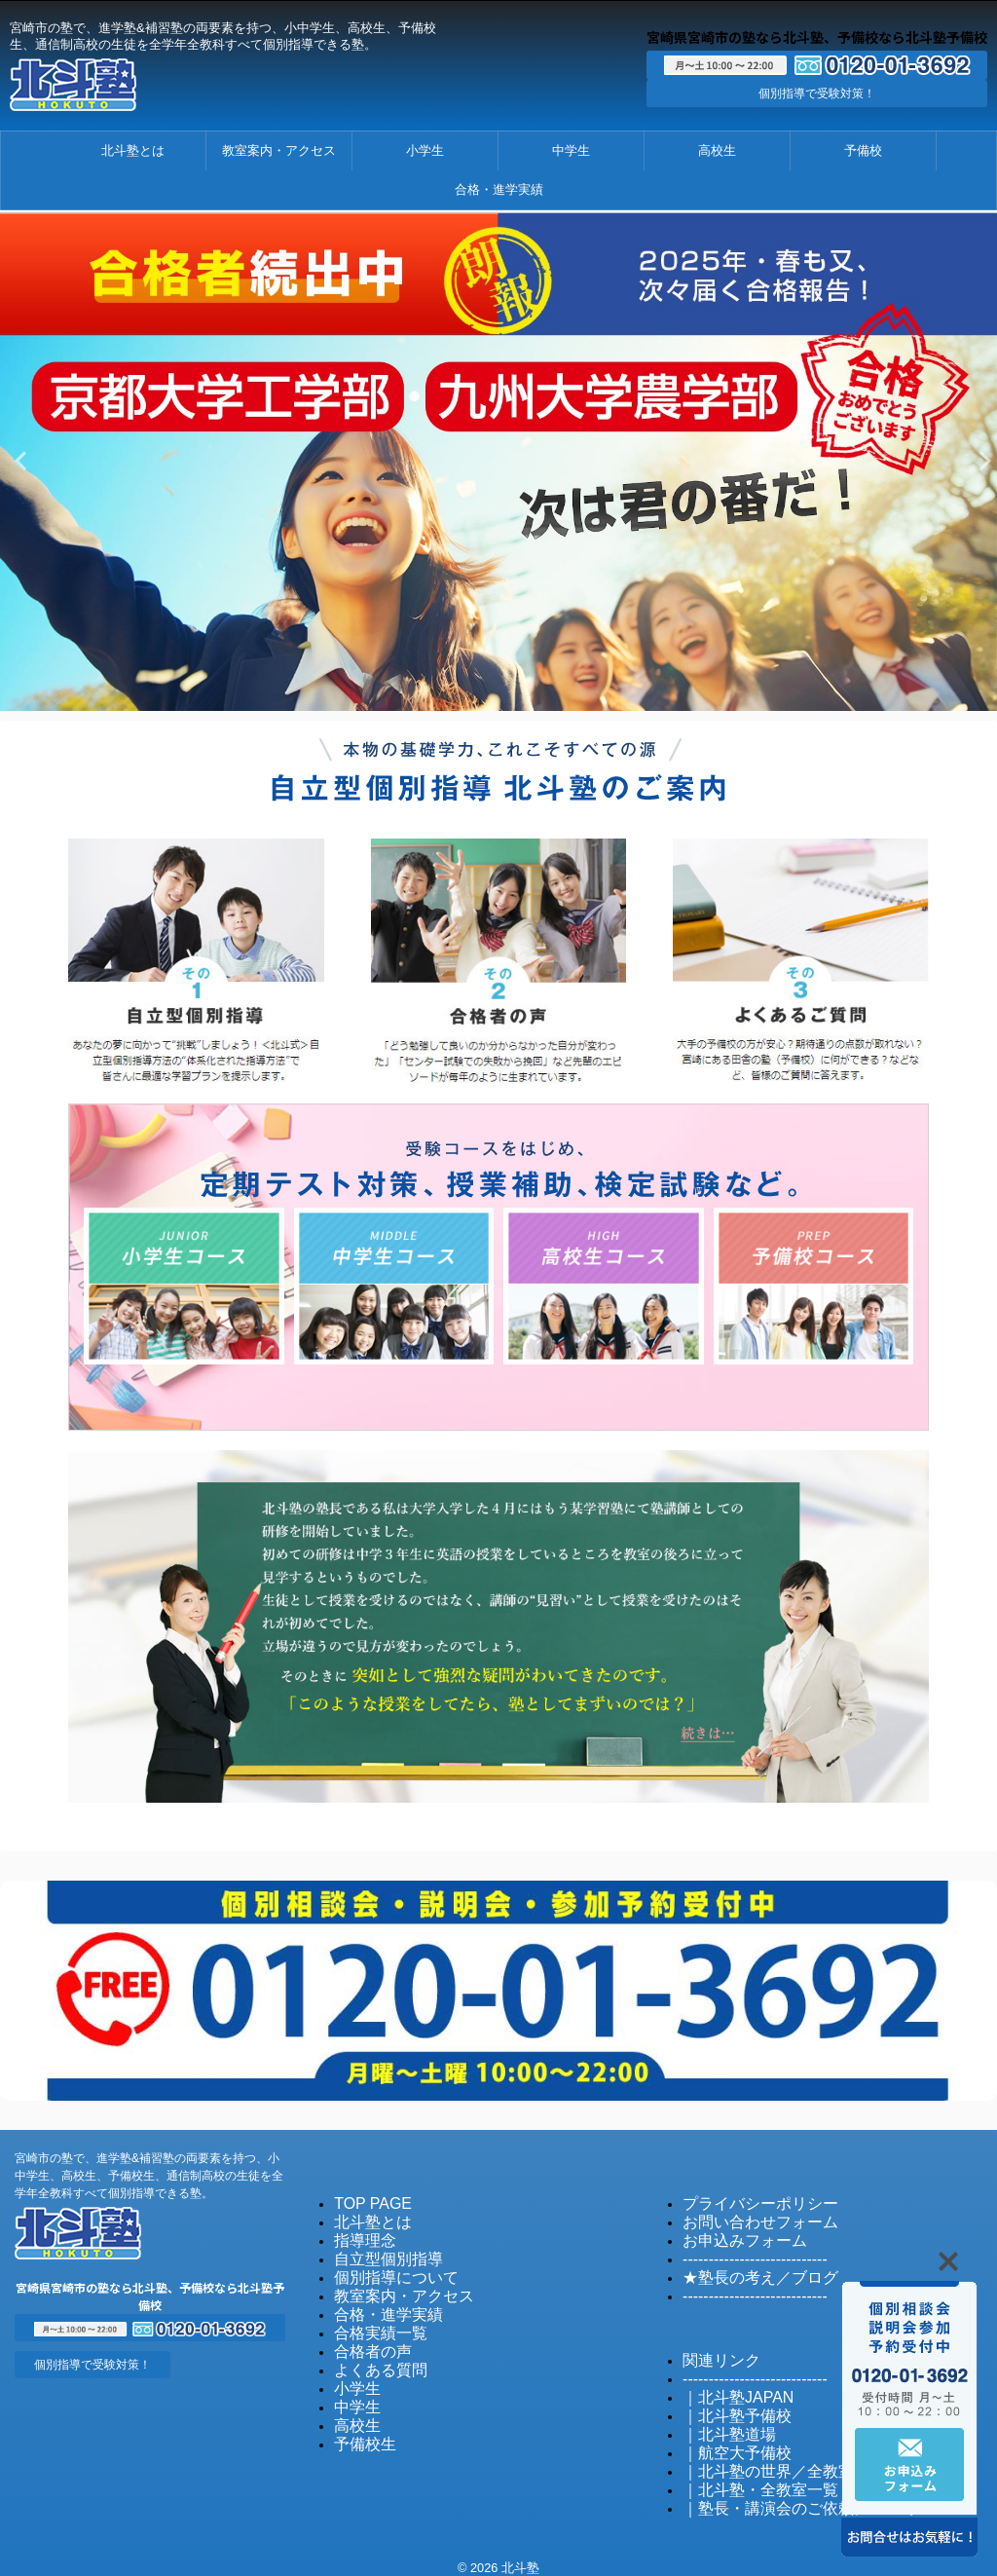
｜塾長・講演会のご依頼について (777, 2490)
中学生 (571, 150)
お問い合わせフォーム (746, 2216)
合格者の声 (365, 2339)
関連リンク (714, 2349)
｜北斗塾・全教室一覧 (746, 2472)
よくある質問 (372, 2356)
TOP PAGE (365, 2198)
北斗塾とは (133, 150)
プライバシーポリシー (746, 2198)
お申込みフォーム (733, 2233)
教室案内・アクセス (279, 150)
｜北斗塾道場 (720, 2419)
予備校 (863, 150)
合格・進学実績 (499, 189)
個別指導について (384, 2268)
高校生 (717, 150)
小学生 (425, 150)
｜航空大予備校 (727, 2437)
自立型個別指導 (378, 2251)
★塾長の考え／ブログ (746, 2268)
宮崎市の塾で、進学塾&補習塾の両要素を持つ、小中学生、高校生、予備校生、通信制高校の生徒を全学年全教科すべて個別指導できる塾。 (149, 2171)
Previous (18, 460)
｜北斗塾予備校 (727, 2402)
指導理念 (359, 2233)
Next (979, 460)
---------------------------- (741, 2251)
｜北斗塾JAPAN (728, 2384)
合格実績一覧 (372, 2321)
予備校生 (359, 2426)
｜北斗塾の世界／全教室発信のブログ (790, 2454)
